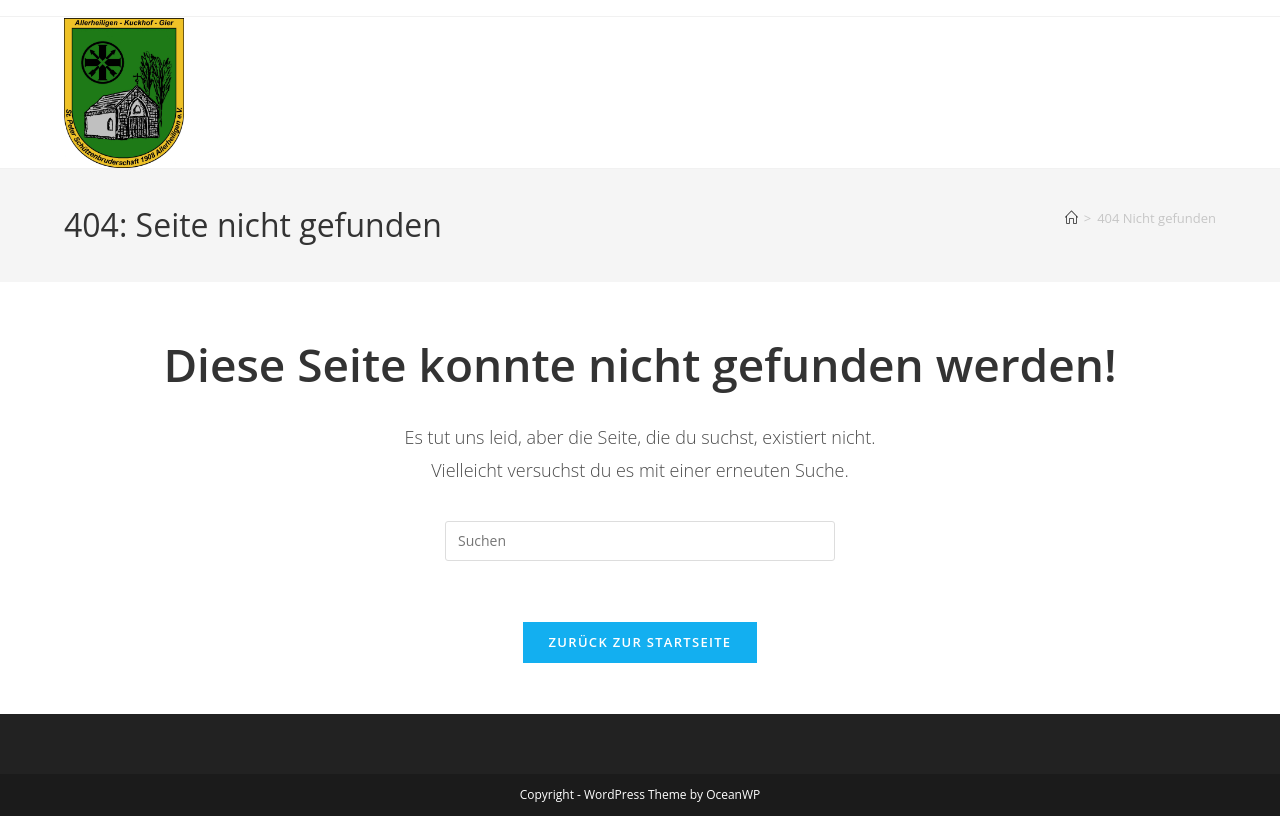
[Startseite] (1071, 218)
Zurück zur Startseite (640, 642)
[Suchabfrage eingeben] (640, 541)
